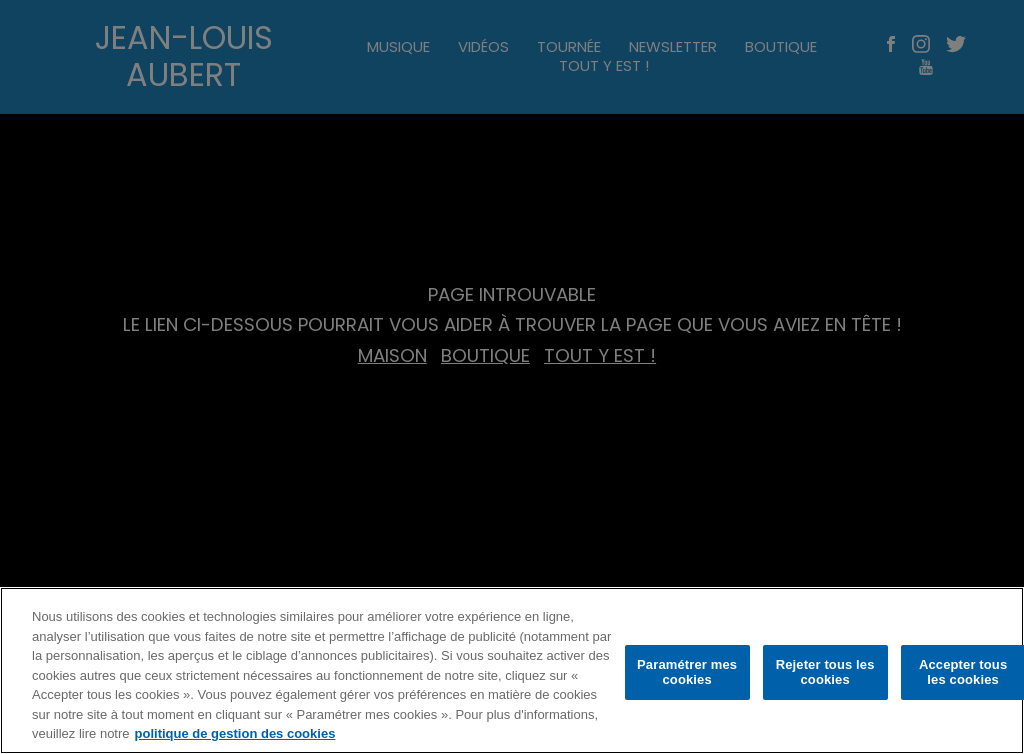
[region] (512, 670)
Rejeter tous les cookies (825, 672)
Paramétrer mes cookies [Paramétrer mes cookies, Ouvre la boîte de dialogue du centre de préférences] (687, 672)
